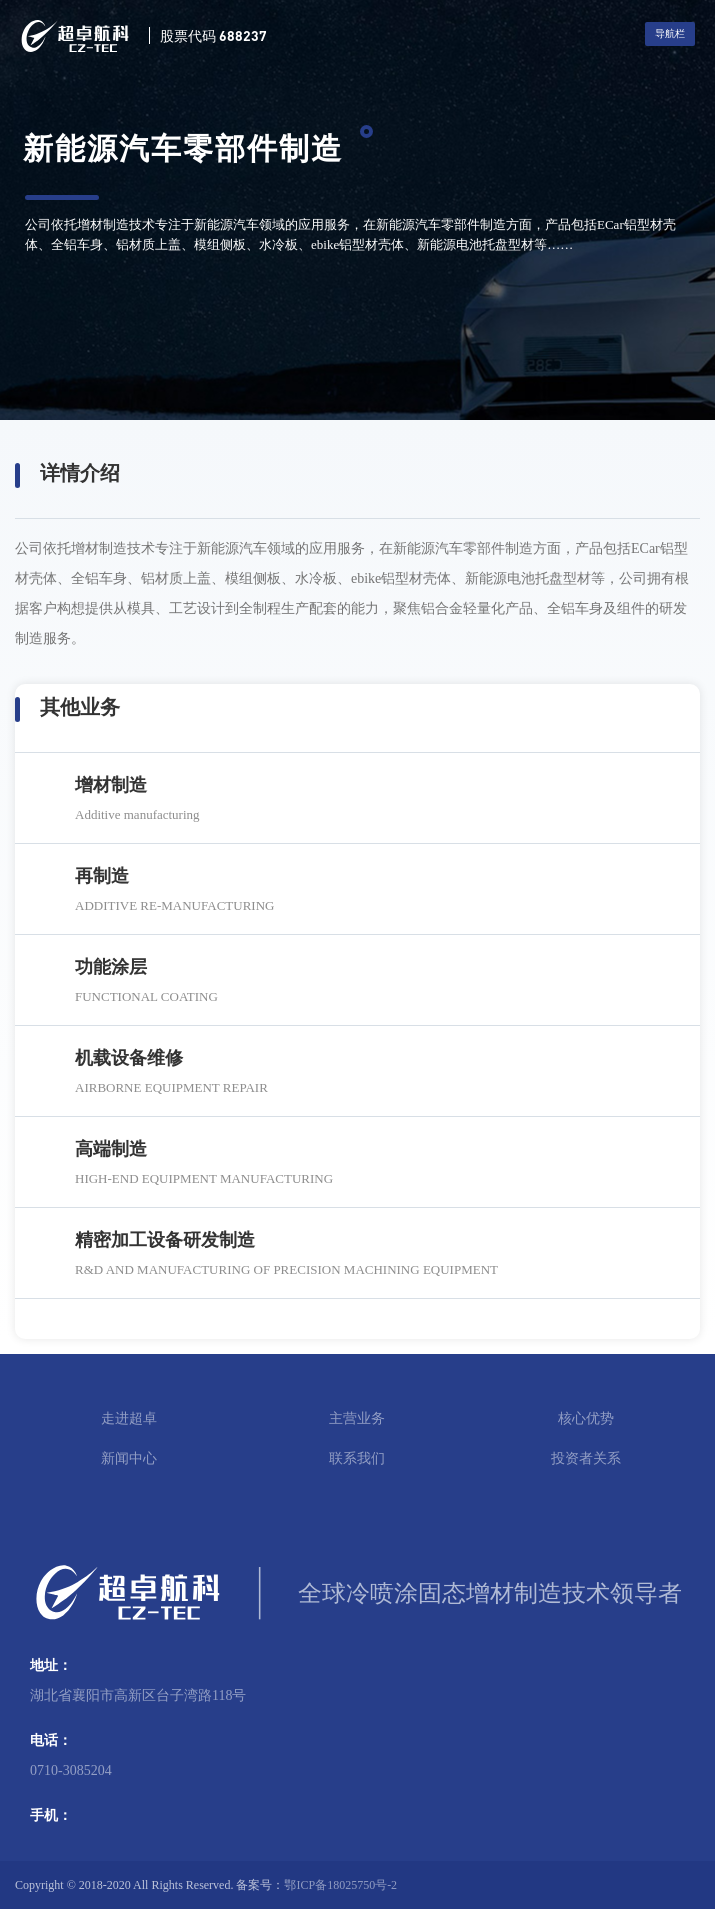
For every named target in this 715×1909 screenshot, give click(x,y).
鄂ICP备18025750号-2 (340, 1885)
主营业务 (357, 1418)
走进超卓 (129, 1418)
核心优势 (586, 1418)
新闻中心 (129, 1458)
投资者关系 (586, 1458)
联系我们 (357, 1458)
